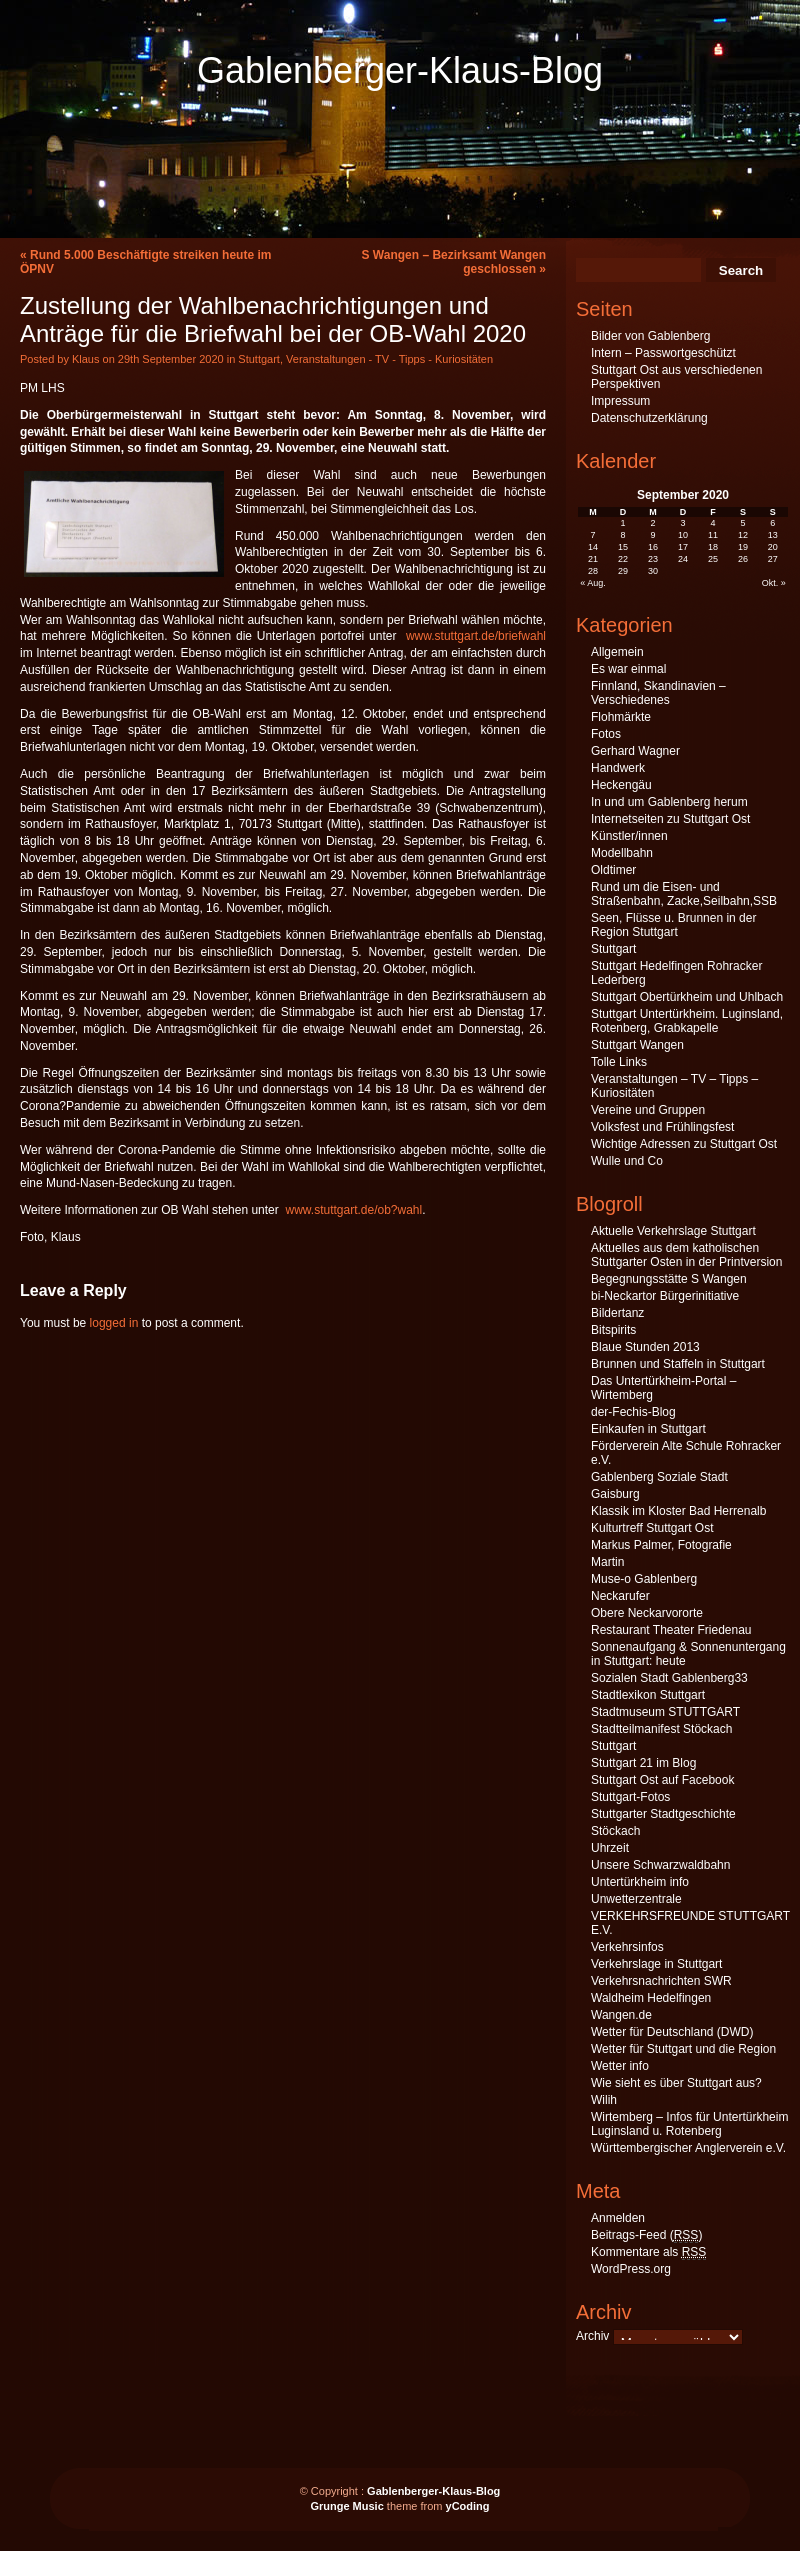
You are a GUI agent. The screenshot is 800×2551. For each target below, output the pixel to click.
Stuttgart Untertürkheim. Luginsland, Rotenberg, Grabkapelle (687, 1021)
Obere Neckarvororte (647, 1613)
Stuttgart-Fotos (630, 1797)
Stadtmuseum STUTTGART (665, 1712)
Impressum (620, 401)
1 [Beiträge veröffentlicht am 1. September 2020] (623, 523)
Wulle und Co (627, 1161)
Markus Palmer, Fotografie (661, 1545)
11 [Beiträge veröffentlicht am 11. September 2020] (713, 535)
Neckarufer (620, 1596)
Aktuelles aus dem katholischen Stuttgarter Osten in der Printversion (686, 1255)
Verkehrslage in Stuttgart (656, 1964)
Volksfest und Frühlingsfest (662, 1127)
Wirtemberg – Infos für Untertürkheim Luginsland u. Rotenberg (689, 2124)
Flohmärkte (621, 717)
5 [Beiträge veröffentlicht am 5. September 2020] (742, 523)
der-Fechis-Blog (633, 1412)
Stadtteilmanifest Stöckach (661, 1729)
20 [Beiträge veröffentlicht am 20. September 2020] (773, 547)
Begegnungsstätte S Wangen (669, 1279)
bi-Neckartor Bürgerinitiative (665, 1296)
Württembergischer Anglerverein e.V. (688, 2148)
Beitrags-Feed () (646, 2235)
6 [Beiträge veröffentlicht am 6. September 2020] (772, 523)
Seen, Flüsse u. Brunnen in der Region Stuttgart (673, 925)
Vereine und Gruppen (648, 1110)
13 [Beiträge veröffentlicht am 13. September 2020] (773, 535)
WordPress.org (631, 2269)
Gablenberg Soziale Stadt (659, 1477)
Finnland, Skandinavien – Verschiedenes (658, 693)
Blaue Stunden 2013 (645, 1347)
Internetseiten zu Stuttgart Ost (670, 819)
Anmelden (618, 2218)
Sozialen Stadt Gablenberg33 (669, 1678)
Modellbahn (622, 853)
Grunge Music (346, 2506)
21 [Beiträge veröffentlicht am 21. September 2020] (593, 559)
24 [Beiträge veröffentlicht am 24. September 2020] (683, 559)
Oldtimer (613, 870)
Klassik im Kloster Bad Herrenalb (678, 1511)
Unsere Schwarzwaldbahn (660, 1865)
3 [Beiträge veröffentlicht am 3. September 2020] (682, 523)
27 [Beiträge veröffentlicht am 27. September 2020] (773, 559)
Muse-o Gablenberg (644, 1579)
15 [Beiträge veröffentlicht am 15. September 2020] (623, 547)
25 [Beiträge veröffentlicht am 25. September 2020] (713, 559)
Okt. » (774, 583)
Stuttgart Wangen (637, 1045)
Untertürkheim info (640, 1882)
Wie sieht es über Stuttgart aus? (676, 2083)
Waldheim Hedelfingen (651, 1998)
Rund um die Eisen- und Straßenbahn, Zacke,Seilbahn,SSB (684, 894)
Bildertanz (617, 1313)
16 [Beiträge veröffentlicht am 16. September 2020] (653, 547)
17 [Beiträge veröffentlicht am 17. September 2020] (683, 547)
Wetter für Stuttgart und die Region (683, 2049)
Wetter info (620, 2066)
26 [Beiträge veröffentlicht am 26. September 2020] (743, 559)
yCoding (468, 2506)
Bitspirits (613, 1330)
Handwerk (618, 768)
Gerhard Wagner (635, 751)
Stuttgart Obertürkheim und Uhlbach (687, 997)
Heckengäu (621, 785)
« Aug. (593, 583)
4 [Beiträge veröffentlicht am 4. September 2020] (712, 523)
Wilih (604, 2100)
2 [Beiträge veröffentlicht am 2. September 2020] (653, 523)
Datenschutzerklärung (649, 418)
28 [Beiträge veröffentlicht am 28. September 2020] (593, 571)
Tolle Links (619, 1062)
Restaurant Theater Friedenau (671, 1630)
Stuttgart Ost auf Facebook (662, 1780)
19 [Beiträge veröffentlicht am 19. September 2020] (743, 547)
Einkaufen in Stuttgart (648, 1429)
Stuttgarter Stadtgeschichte (663, 1814)
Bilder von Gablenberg (650, 336)
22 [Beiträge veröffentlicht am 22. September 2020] (623, 559)
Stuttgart (259, 359)
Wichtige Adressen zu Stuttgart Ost (684, 1144)
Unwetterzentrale (636, 1899)
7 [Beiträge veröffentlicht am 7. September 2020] (593, 535)
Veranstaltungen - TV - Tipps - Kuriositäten (389, 359)
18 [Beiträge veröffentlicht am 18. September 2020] (713, 547)
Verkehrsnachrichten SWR (661, 1981)
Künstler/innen (629, 836)
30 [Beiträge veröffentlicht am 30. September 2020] (653, 571)
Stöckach (615, 1831)
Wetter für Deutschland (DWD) (672, 2032)
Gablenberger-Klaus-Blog (400, 70)
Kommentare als (648, 2252)
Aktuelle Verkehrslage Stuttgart (673, 1231)
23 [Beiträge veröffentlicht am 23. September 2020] (653, 559)
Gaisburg (615, 1494)
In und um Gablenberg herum (669, 802)
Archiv (592, 2336)
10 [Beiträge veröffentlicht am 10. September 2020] (683, 535)
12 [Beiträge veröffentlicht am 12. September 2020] (743, 535)
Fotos (606, 734)
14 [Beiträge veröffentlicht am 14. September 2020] (593, 547)
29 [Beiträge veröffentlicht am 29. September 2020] (623, 571)
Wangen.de (621, 2015)
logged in (114, 1323)
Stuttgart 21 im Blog (643, 1763)
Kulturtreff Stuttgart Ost (652, 1528)
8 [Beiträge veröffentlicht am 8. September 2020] (623, 535)
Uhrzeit (610, 1848)
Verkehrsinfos (627, 1947)
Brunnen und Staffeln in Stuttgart (678, 1364)
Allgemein (617, 652)
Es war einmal (628, 669)
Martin (607, 1562)
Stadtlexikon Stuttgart (648, 1695)
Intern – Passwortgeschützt (663, 353)
